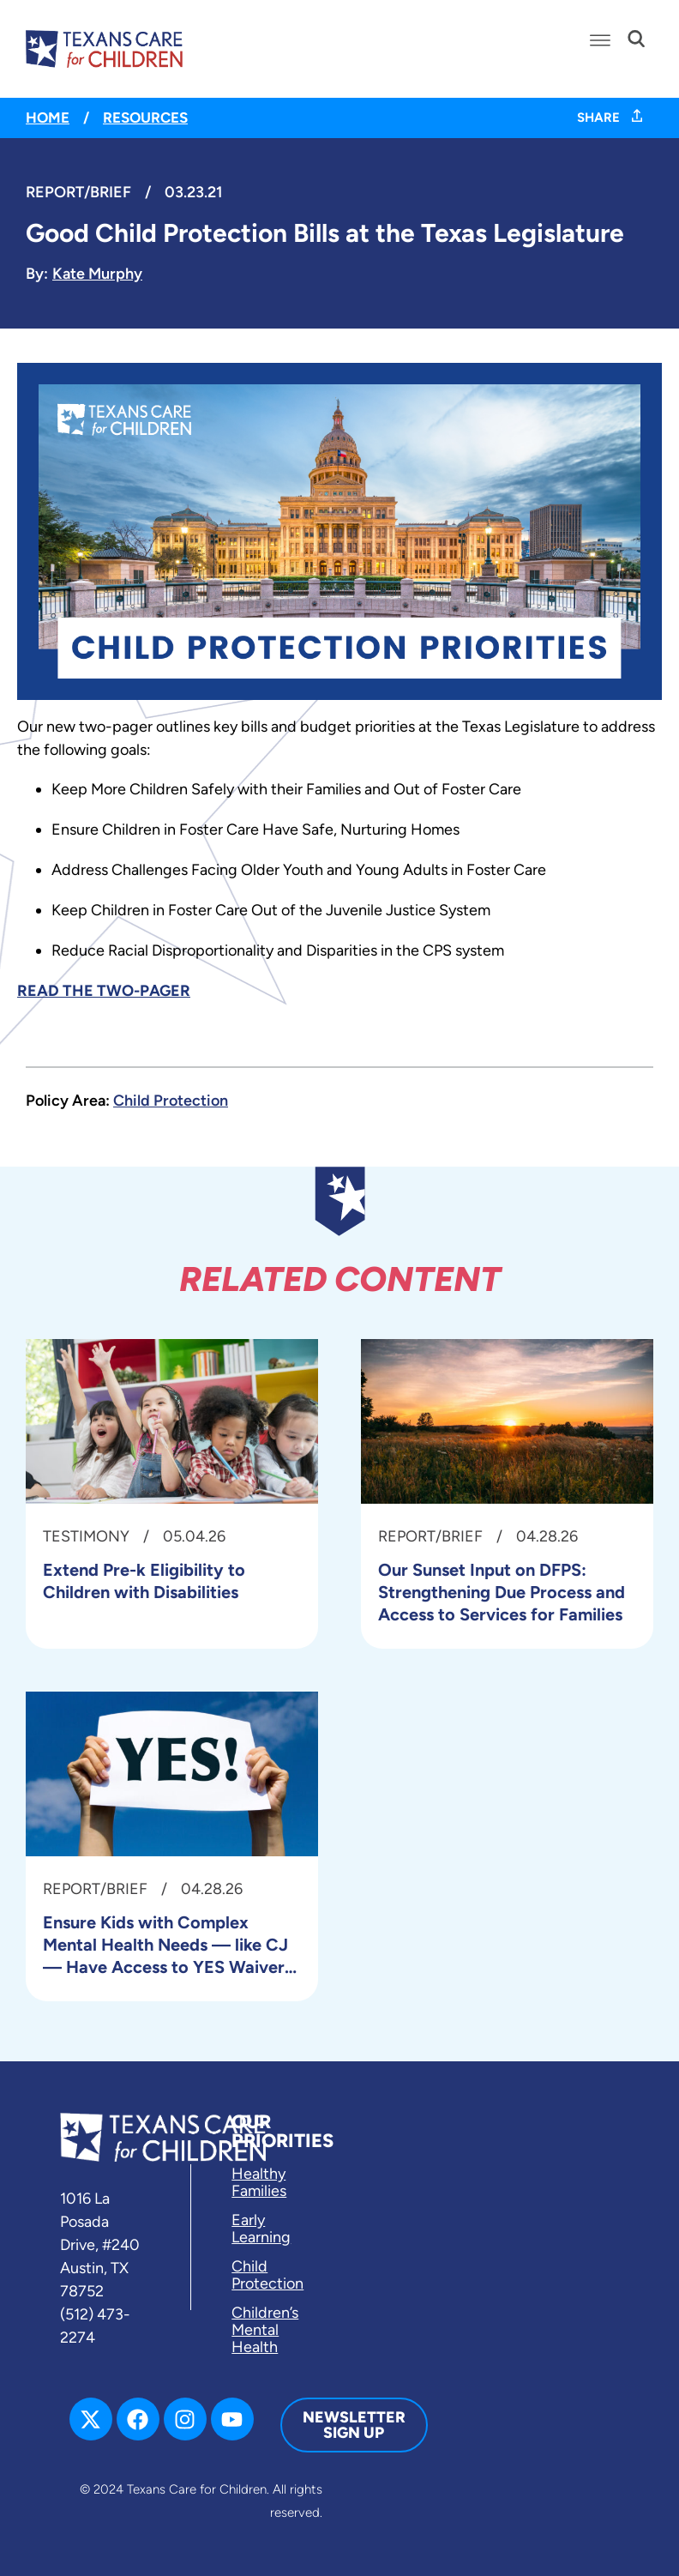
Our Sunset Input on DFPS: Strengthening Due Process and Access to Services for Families (501, 1592)
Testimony (86, 1536)
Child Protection (170, 1100)
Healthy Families (258, 2182)
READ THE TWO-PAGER (103, 990)
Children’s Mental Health (264, 2329)
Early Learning (261, 2229)
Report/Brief (78, 192)
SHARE (609, 117)
